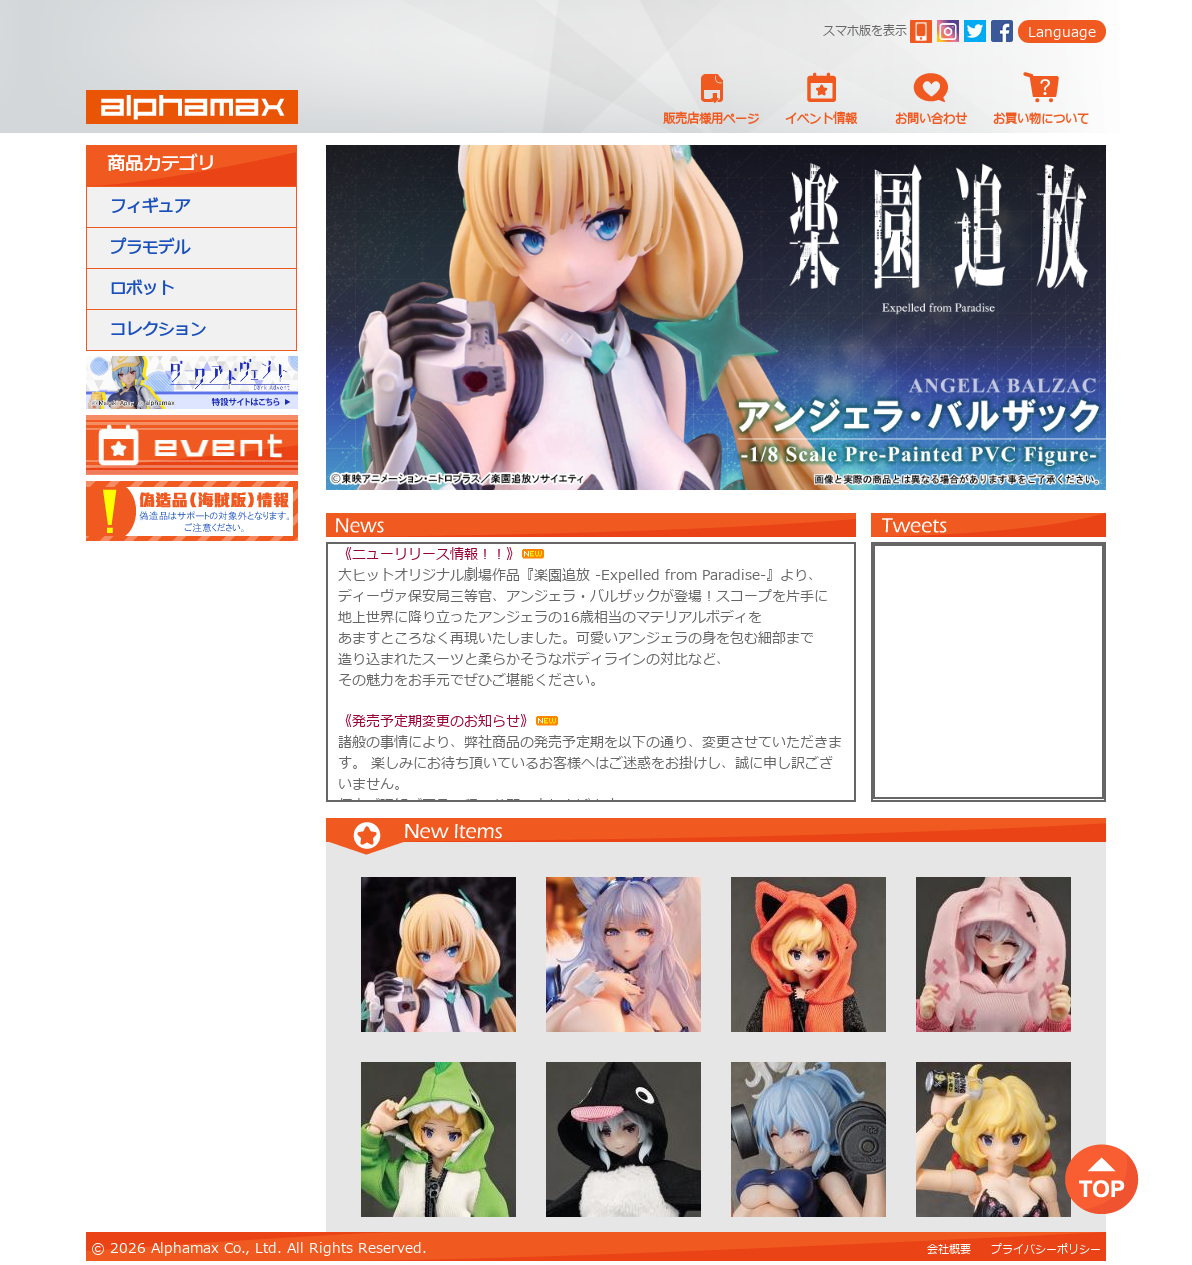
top (1101, 1178)
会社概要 (949, 1249)
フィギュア (150, 207)
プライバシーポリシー (1046, 1249)
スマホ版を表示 (865, 31)
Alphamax (192, 107)
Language (1062, 32)
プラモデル (150, 248)
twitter (975, 31)
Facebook (1002, 31)
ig (948, 31)
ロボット (142, 289)
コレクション (158, 330)
